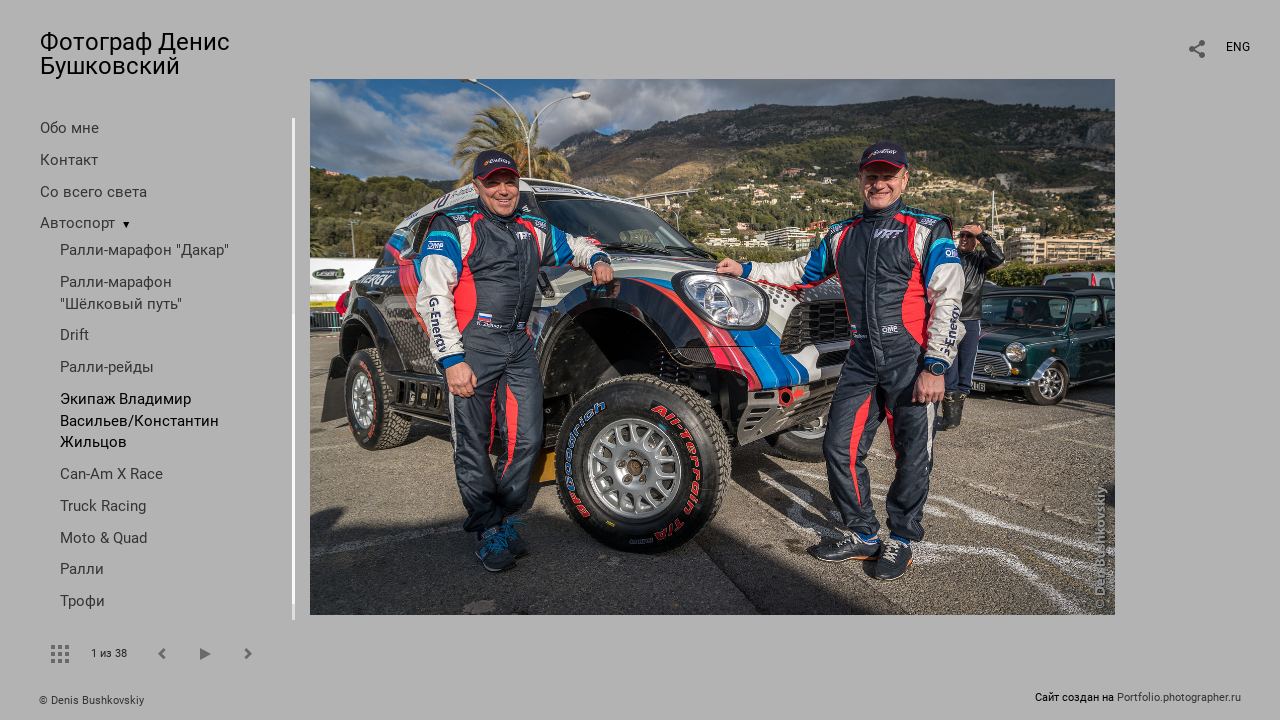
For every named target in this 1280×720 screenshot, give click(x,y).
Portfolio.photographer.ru (1179, 697)
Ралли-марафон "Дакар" (144, 250)
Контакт (69, 160)
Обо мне (69, 128)
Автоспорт (77, 223)
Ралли (82, 569)
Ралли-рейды (107, 367)
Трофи (82, 601)
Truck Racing (103, 506)
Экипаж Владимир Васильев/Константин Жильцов (139, 421)
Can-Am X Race (111, 474)
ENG (1238, 47)
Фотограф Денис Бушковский (135, 54)
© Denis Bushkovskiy (91, 700)
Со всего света (93, 192)
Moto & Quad (103, 538)
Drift (74, 335)
